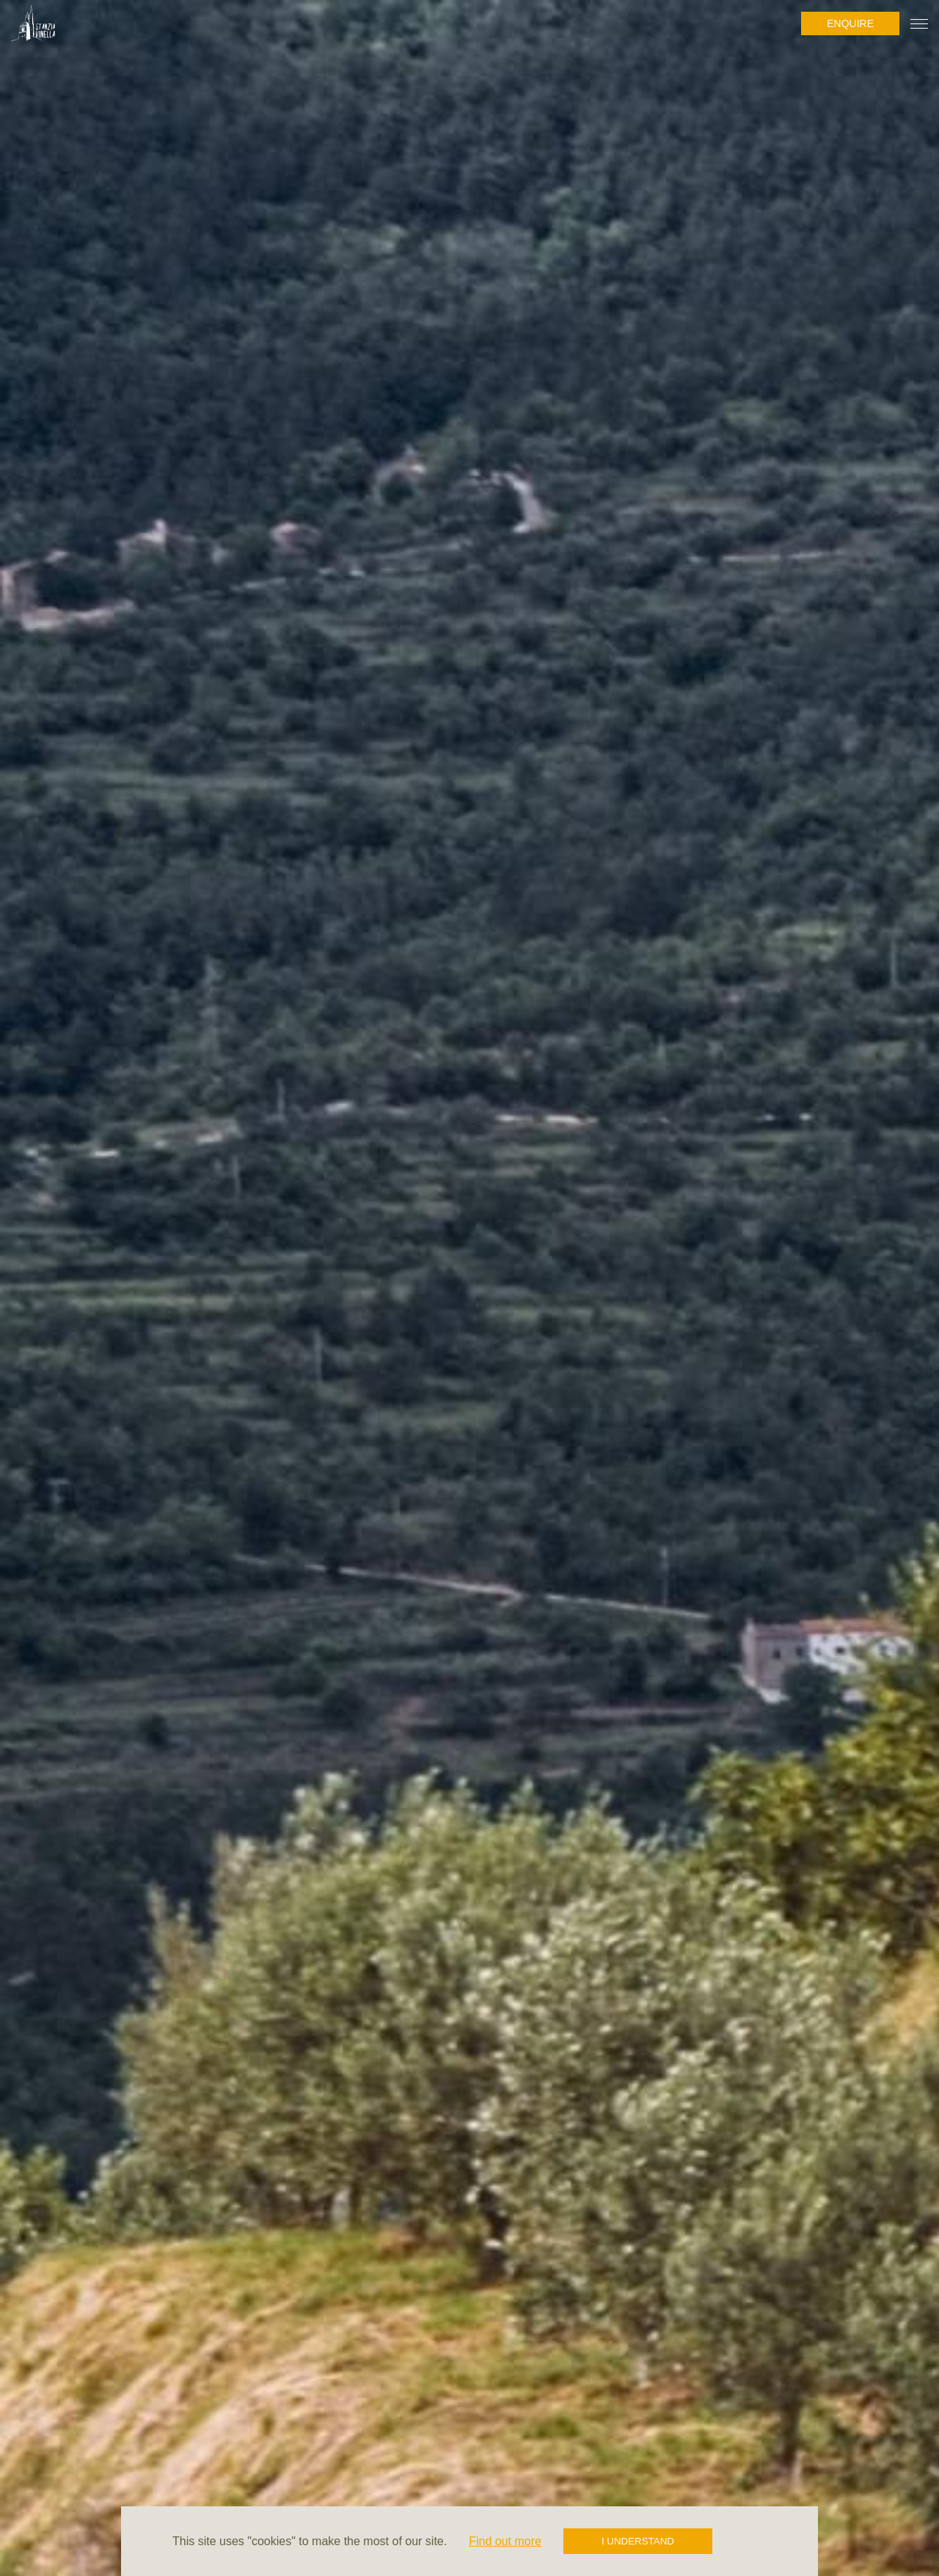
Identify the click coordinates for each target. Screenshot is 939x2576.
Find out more (505, 2541)
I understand (638, 2541)
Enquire (850, 23)
